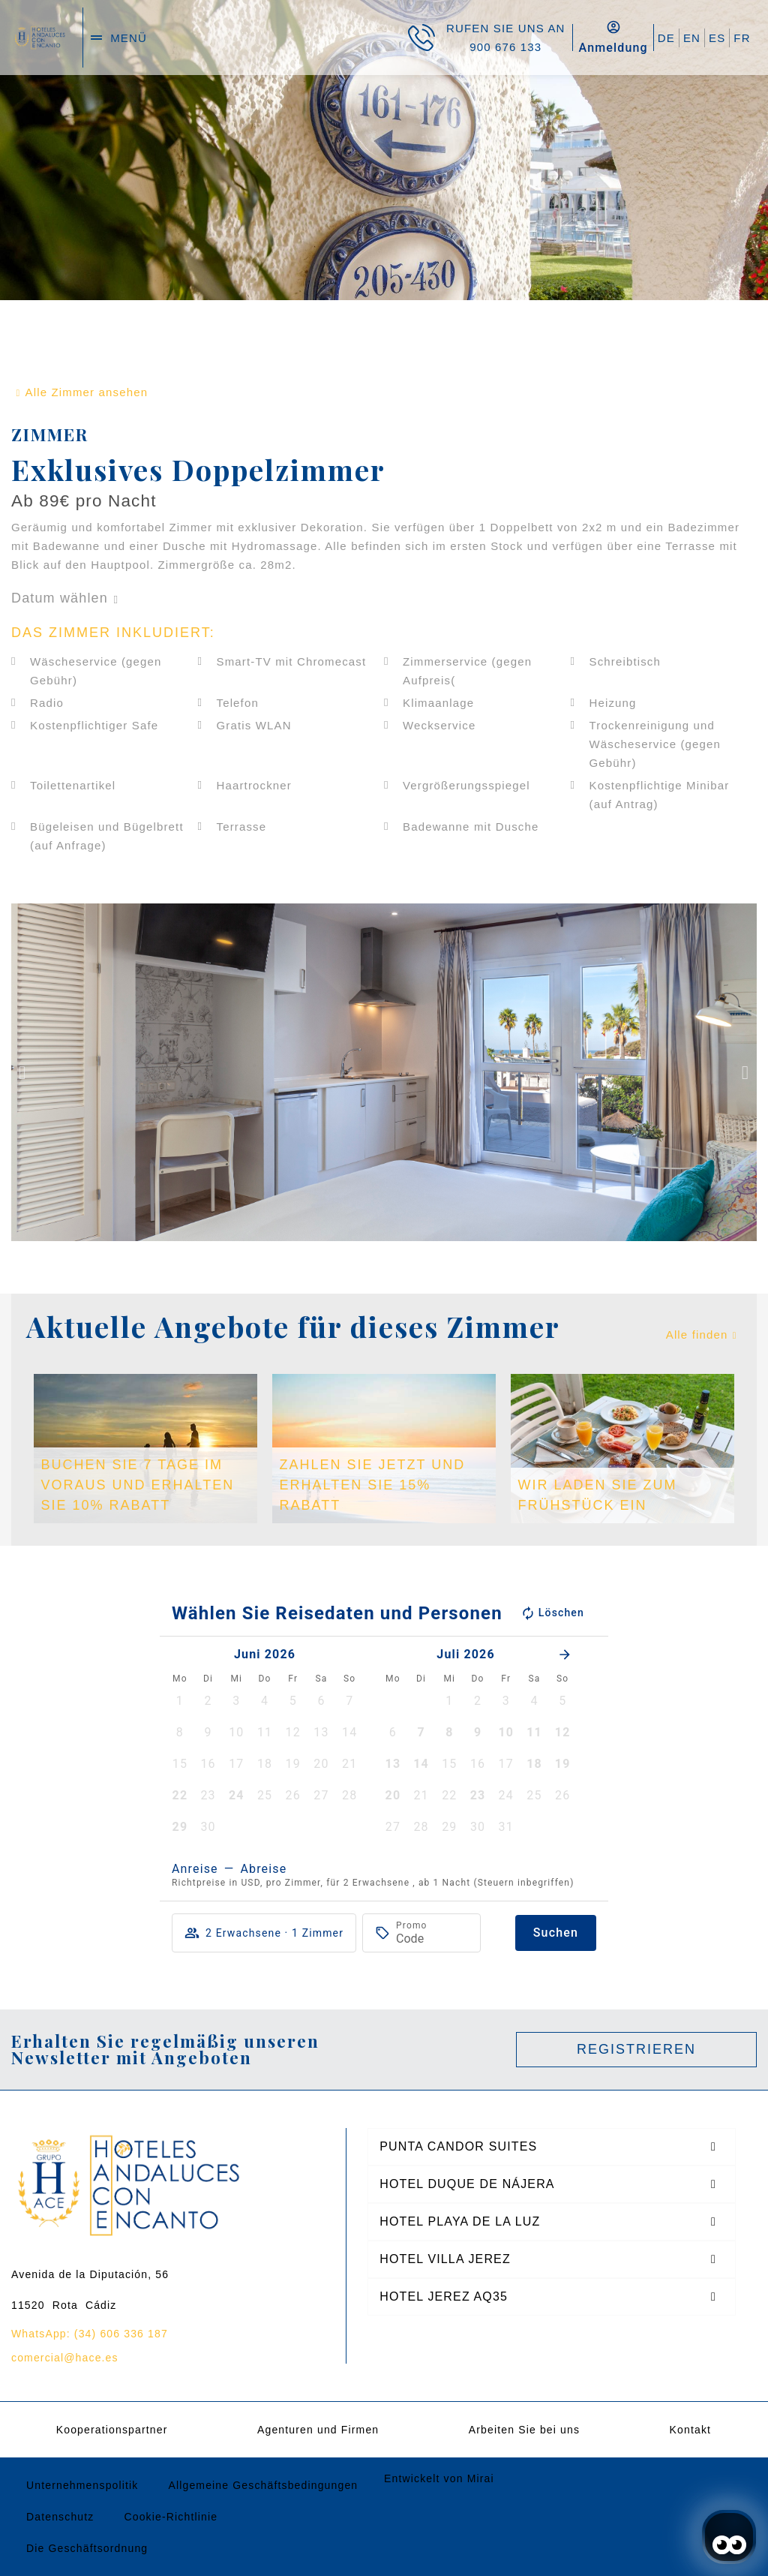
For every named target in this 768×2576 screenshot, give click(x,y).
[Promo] (432, 1938)
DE (666, 38)
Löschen (552, 1613)
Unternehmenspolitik (82, 2485)
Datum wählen (59, 598)
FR (742, 38)
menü (128, 38)
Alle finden (697, 1334)
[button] (22, 1072)
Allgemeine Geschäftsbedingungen (263, 2485)
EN (691, 38)
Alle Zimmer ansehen (87, 392)
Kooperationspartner (112, 2430)
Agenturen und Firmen (318, 2430)
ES (717, 38)
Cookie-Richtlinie (171, 2517)
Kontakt (691, 2430)
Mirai (480, 2478)
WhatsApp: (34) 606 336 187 (89, 2334)
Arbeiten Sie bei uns (524, 2430)
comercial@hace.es (64, 2358)
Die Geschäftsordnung (87, 2548)
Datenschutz (60, 2517)
